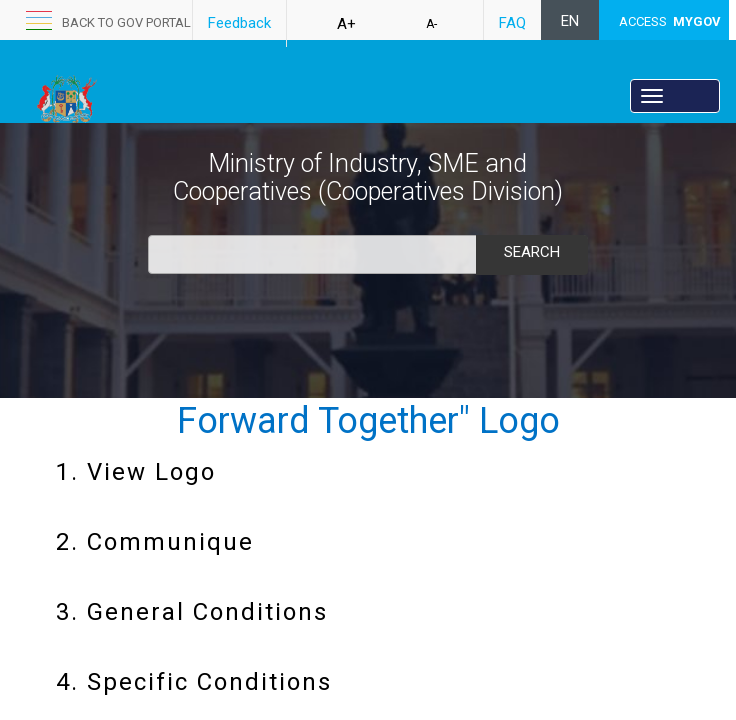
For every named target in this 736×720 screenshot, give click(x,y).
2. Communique (155, 542)
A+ (346, 24)
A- (431, 24)
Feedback (239, 23)
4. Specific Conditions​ (194, 682)
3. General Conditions (192, 612)
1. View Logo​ (136, 472)
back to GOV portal (126, 22)
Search (532, 252)
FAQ (512, 23)
